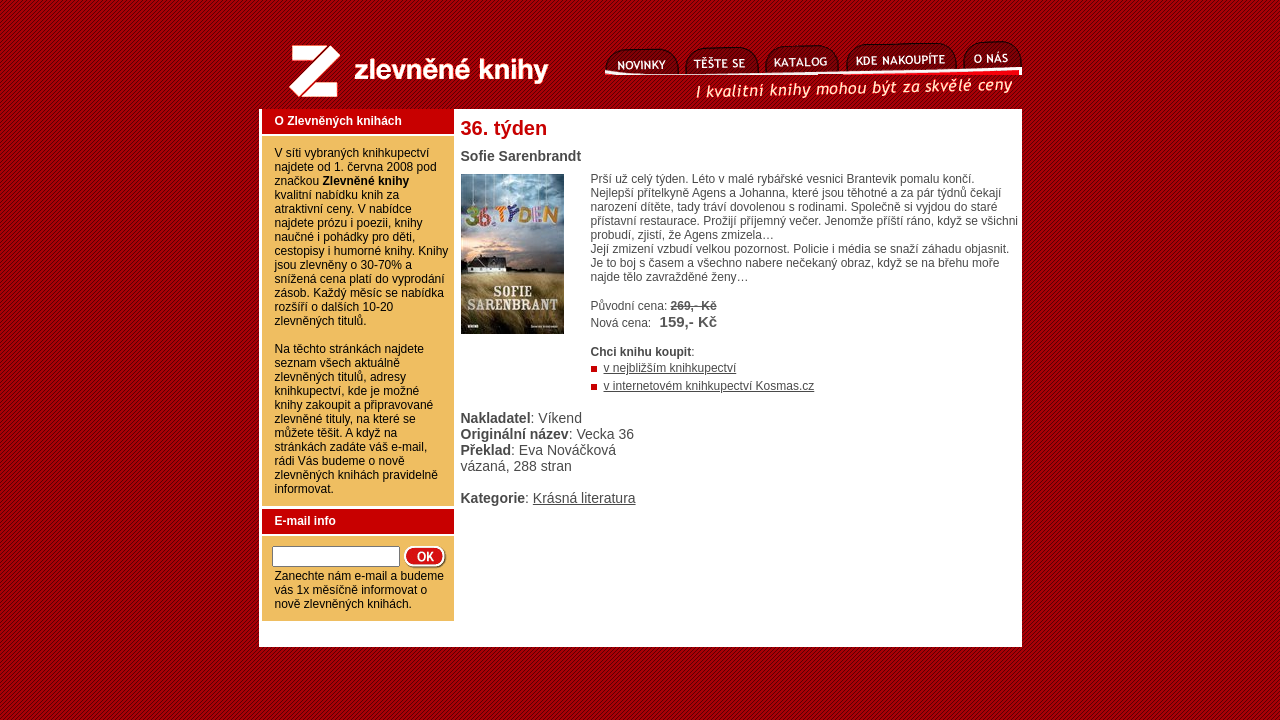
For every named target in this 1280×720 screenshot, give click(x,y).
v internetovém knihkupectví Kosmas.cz (709, 386)
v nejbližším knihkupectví (670, 368)
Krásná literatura (584, 498)
